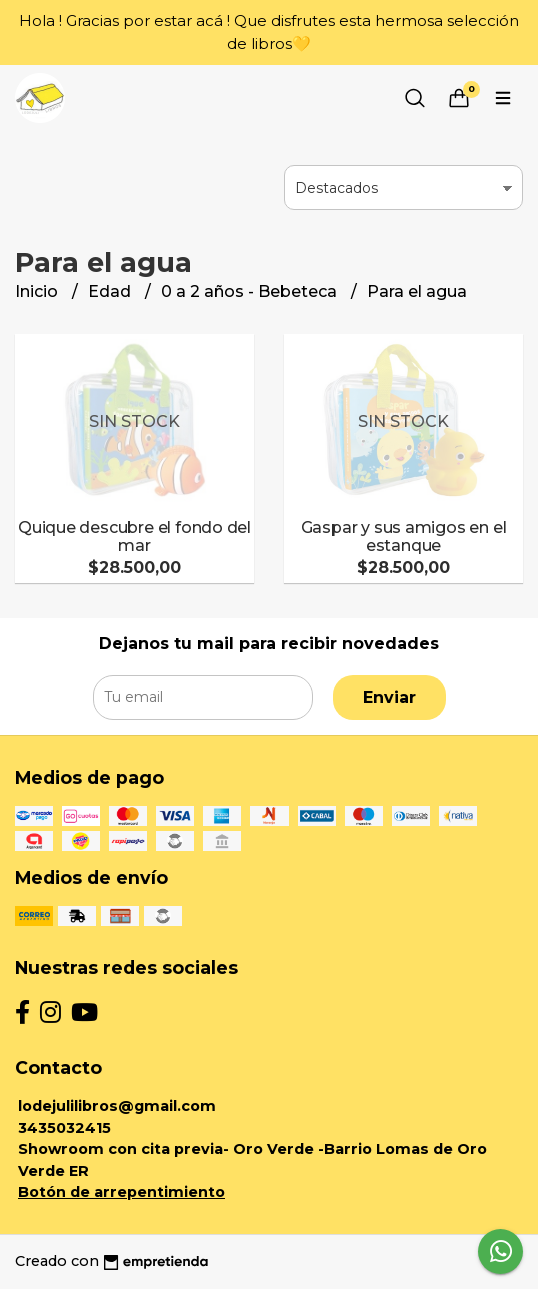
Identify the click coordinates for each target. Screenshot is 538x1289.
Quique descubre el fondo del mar (134, 536)
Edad (111, 291)
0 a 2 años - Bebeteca (251, 291)
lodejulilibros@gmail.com (117, 1106)
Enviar (389, 697)
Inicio (38, 291)
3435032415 (64, 1128)
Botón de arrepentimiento (121, 1192)
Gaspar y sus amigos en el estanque (404, 536)
